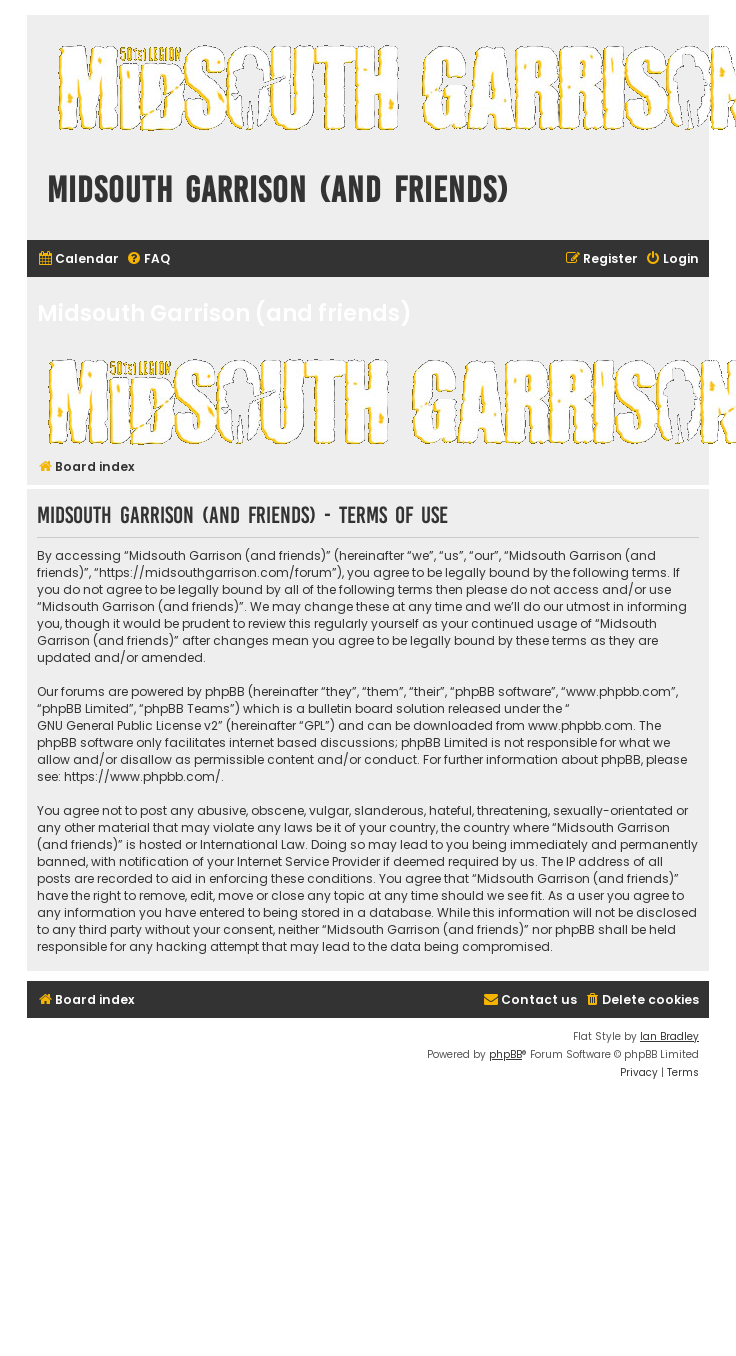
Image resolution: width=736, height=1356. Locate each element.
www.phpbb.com (580, 725)
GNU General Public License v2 (127, 725)
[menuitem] (78, 259)
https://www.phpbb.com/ (142, 776)
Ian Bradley (669, 1036)
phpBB (505, 1054)
